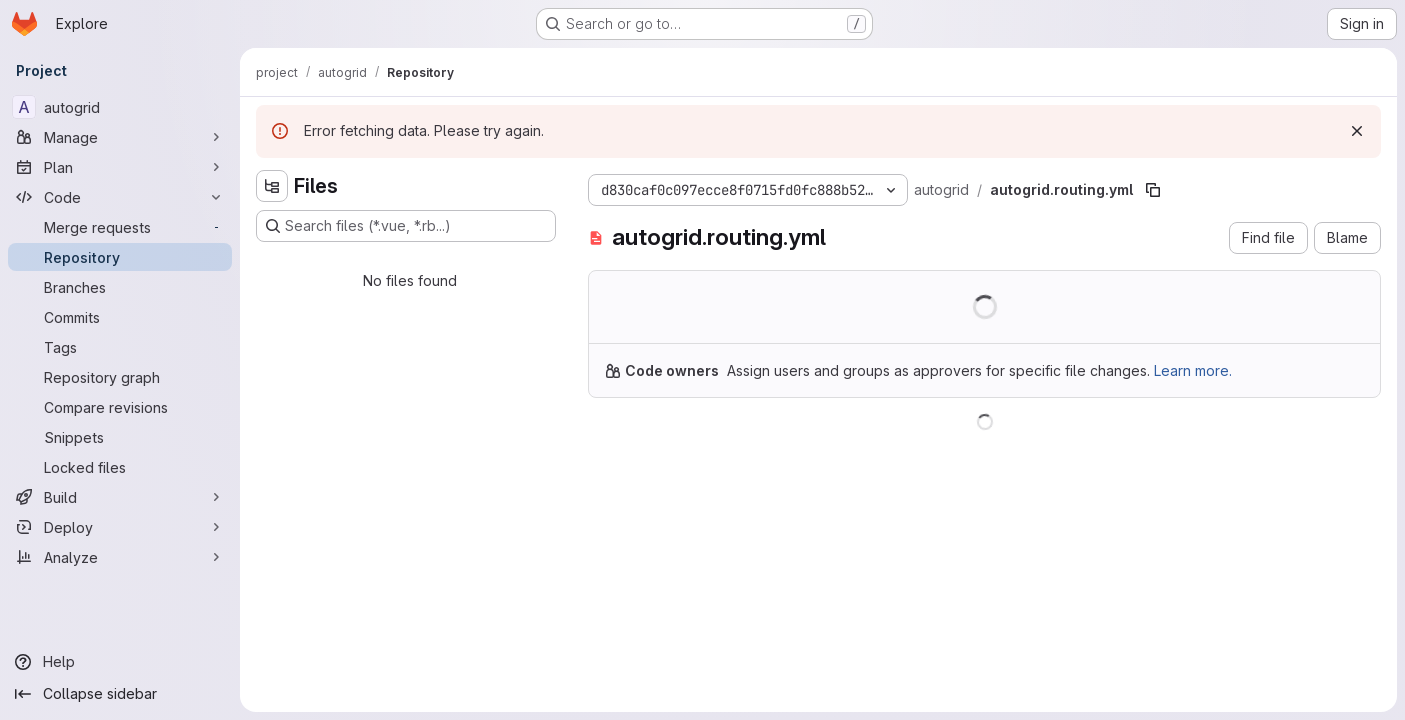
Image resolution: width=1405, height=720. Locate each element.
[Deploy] (120, 527)
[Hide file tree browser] (272, 186)
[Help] (120, 662)
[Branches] (120, 287)
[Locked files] (120, 467)
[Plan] (120, 167)
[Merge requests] (120, 227)
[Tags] (120, 347)
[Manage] (120, 137)
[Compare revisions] (120, 407)
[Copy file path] (1153, 190)
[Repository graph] (120, 377)
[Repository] (120, 257)
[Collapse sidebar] (120, 694)
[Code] (120, 197)
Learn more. (1193, 370)
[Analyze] (120, 557)
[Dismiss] (1357, 131)
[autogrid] (120, 107)
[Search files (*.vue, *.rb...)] (406, 226)
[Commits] (120, 317)
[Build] (120, 497)
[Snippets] (120, 437)
